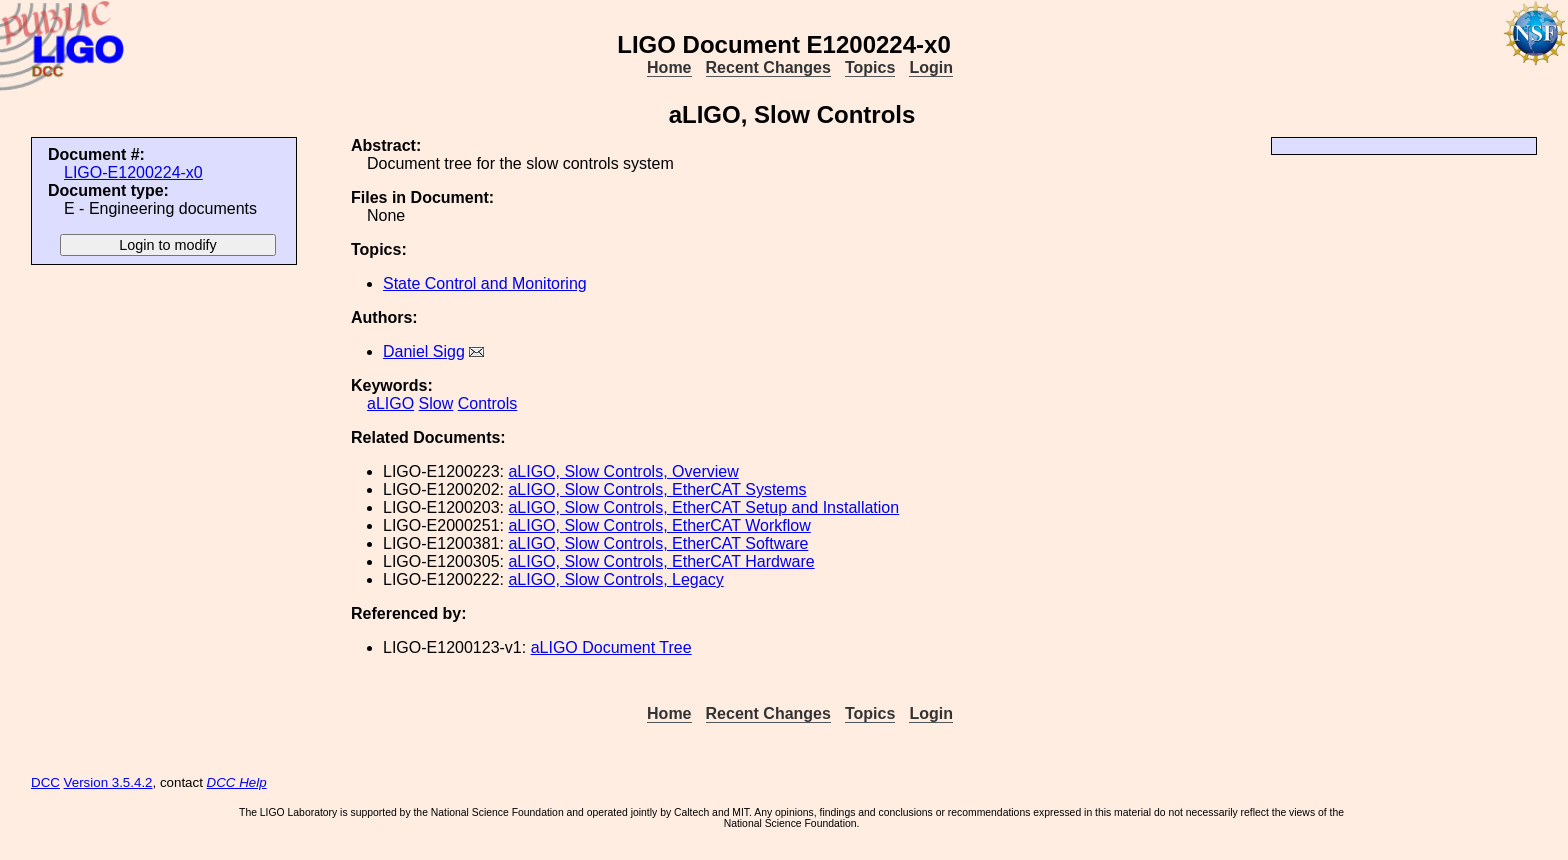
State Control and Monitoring (485, 283)
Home (669, 67)
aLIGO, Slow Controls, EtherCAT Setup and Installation (703, 507)
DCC (45, 782)
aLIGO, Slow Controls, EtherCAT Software (658, 543)
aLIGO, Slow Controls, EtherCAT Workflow (659, 525)
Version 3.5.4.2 (108, 782)
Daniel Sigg (424, 351)
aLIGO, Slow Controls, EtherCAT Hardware (661, 561)
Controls (488, 403)
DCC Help (237, 782)
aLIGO (390, 403)
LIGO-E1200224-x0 (133, 172)
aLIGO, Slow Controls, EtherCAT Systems (657, 489)
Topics (870, 67)
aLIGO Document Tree (611, 647)
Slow (436, 403)
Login (931, 67)
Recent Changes (768, 67)
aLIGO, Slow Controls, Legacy (615, 579)
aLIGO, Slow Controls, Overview (623, 471)
